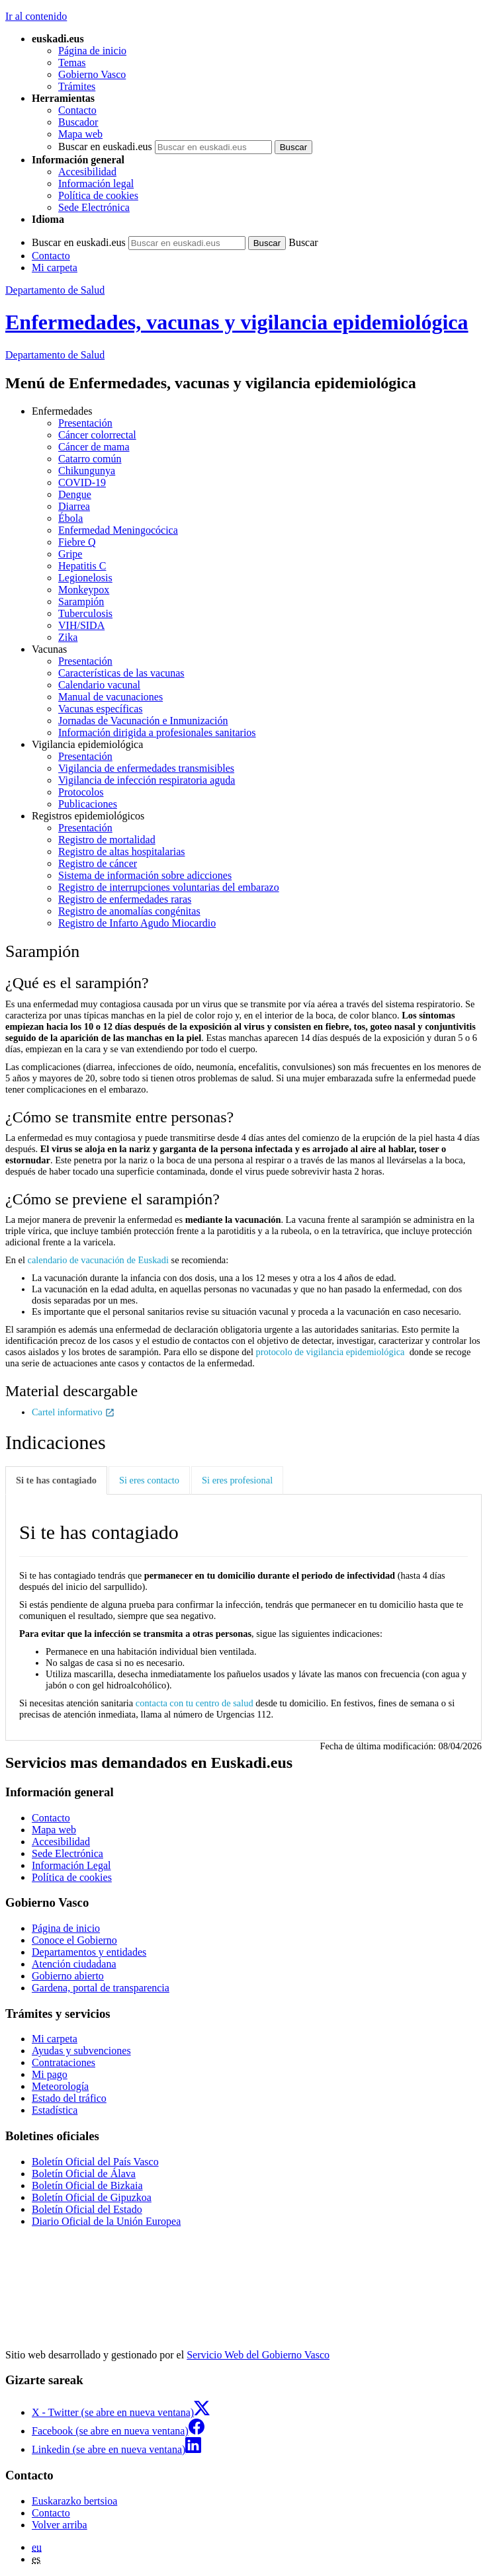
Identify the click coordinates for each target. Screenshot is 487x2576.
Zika (67, 637)
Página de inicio (92, 50)
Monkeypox (83, 589)
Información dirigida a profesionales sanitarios (157, 732)
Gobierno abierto (68, 1975)
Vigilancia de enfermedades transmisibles (146, 768)
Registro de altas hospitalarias (121, 851)
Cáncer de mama (94, 446)
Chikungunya (86, 470)
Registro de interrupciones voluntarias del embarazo (168, 887)
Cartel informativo (73, 1412)
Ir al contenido (36, 16)
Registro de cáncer (97, 863)
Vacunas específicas (100, 708)
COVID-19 (82, 482)
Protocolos (80, 792)
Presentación (85, 423)
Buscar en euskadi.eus (105, 146)
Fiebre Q (76, 542)
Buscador (78, 122)
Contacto (77, 110)
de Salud (55, 354)
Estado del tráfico (69, 2098)
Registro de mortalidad (106, 839)
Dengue (74, 494)
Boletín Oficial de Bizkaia (87, 2185)
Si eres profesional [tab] (237, 1480)
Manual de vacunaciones (110, 696)
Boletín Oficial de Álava (84, 2173)
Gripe (70, 554)
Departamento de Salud (55, 290)
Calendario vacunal (99, 684)
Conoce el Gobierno (74, 1940)
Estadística (54, 2110)
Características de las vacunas (121, 673)
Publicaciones (87, 804)
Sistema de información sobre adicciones (145, 875)
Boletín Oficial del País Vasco (95, 2161)
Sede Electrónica (94, 207)
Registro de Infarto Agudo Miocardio (137, 923)
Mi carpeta (54, 267)
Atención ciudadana (74, 1964)
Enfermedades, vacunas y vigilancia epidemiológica (236, 322)
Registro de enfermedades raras (124, 899)
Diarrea (74, 506)
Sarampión (81, 601)
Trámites (76, 86)
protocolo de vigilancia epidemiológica (331, 1352)
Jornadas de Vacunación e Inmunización (143, 720)
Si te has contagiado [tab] (56, 1480)
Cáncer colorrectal (97, 434)
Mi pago (49, 2074)
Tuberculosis (85, 613)
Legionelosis (85, 577)
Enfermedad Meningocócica (118, 530)
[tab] (57, 1480)
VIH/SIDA (81, 625)
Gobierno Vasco (92, 74)
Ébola (70, 518)
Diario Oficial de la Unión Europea (106, 2221)
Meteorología (60, 2086)
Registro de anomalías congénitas (129, 911)
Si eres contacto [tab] (149, 1480)
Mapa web (80, 134)
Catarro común (90, 458)
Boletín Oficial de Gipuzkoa (92, 2197)
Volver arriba (59, 2524)
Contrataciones (63, 2062)
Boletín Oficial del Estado (87, 2209)
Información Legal (71, 1865)
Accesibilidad (87, 171)
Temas (72, 62)
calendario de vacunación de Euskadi (98, 1260)
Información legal (96, 183)
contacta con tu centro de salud (194, 1703)
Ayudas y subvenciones (81, 2050)
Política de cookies (98, 195)
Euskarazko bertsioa (74, 2501)
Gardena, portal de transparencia (100, 1987)
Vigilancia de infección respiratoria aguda (146, 780)
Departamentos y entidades (89, 1952)
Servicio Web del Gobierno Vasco (258, 2354)
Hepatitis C (82, 565)
